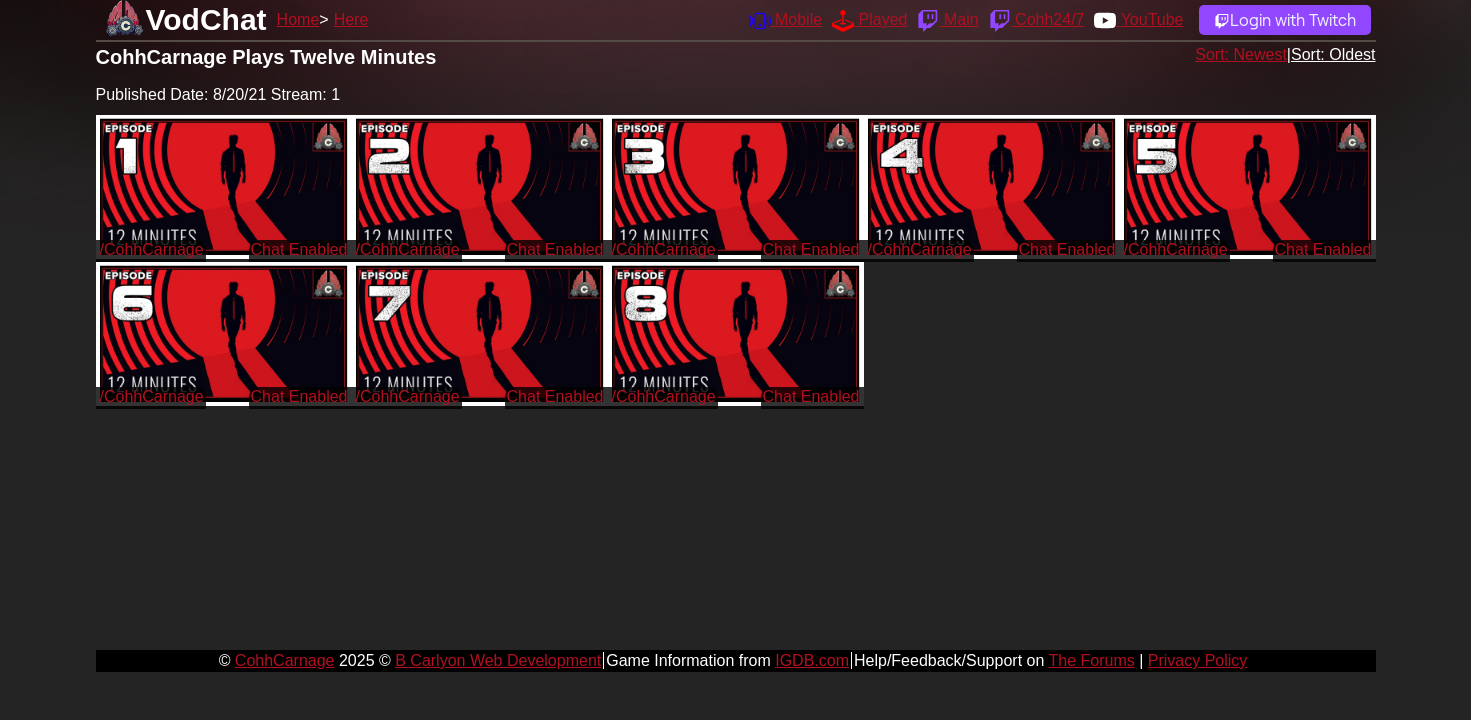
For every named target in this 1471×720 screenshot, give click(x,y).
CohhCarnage (285, 660)
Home (298, 19)
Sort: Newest (1241, 54)
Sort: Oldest (1333, 54)
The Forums (1091, 660)
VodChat (206, 19)
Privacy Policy (1198, 660)
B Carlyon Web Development (498, 660)
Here (351, 19)
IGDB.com (812, 660)
